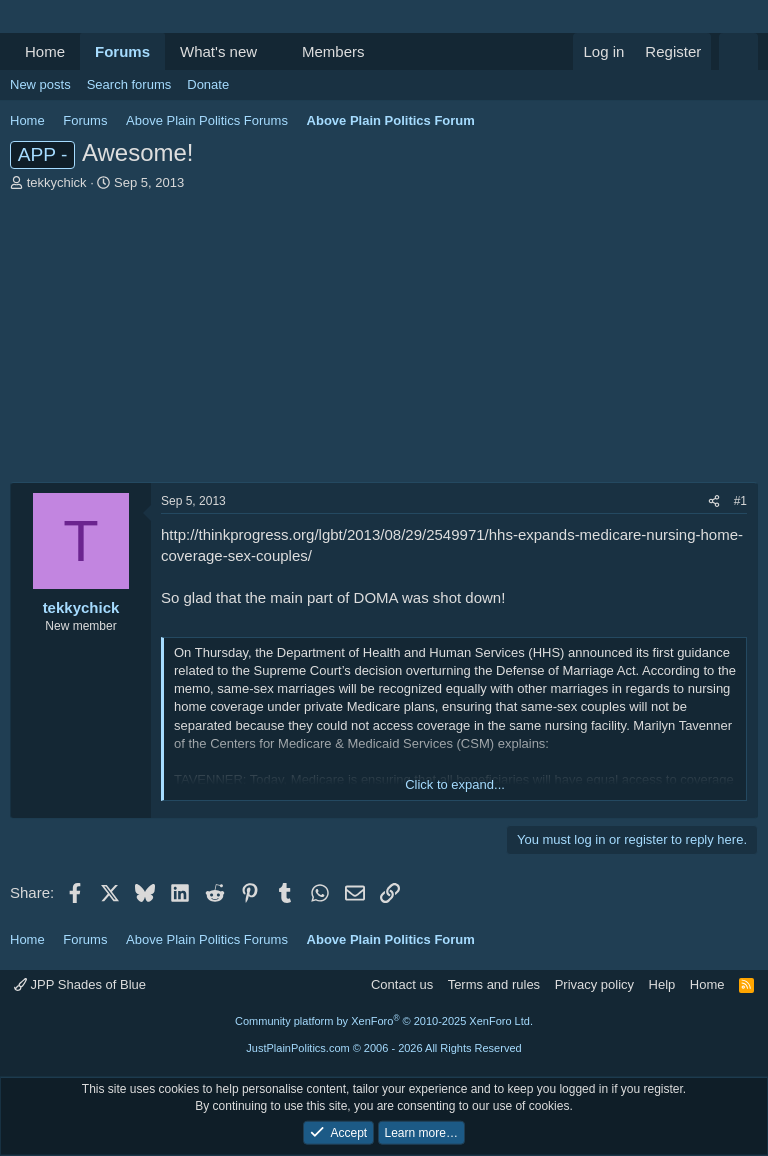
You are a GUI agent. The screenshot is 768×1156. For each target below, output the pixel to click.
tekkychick (57, 182)
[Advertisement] (384, 342)
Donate (208, 84)
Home (45, 51)
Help (662, 984)
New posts (40, 84)
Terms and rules (494, 984)
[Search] (738, 51)
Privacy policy (594, 984)
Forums (122, 51)
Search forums (129, 84)
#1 (740, 501)
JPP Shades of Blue (80, 984)
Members (333, 51)
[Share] (714, 501)
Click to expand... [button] (455, 784)
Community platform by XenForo (384, 1021)
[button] (273, 51)
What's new (218, 51)
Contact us (402, 984)
